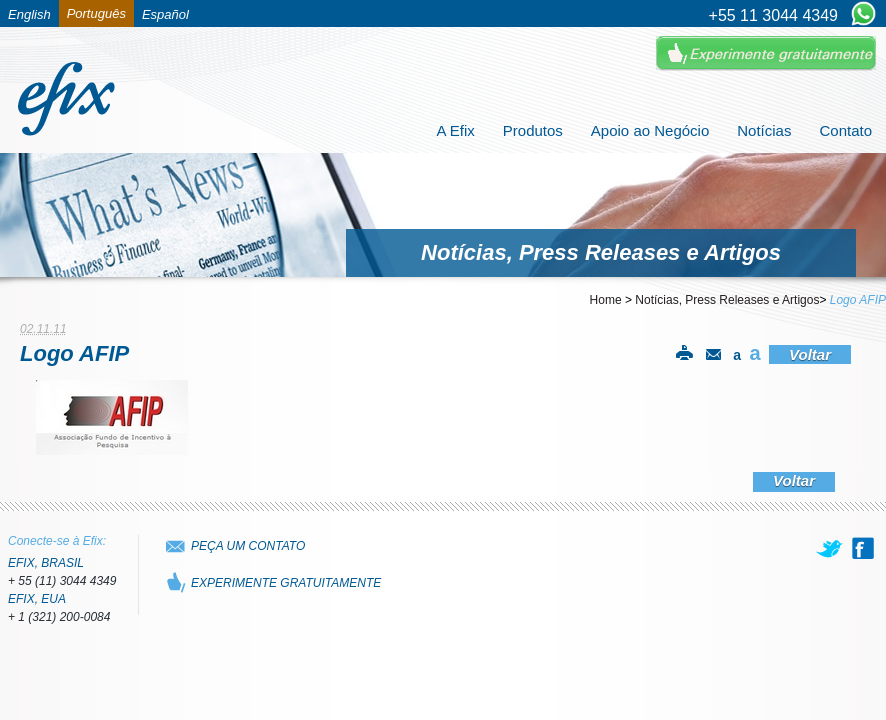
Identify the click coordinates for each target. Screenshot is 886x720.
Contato (845, 130)
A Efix (455, 130)
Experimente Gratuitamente (766, 53)
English (29, 14)
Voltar (810, 354)
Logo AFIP (858, 300)
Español (165, 14)
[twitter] (831, 548)
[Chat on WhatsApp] (863, 15)
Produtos (533, 130)
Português (96, 13)
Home (606, 300)
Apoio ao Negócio (650, 130)
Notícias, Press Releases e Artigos (727, 300)
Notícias (764, 130)
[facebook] (863, 548)
